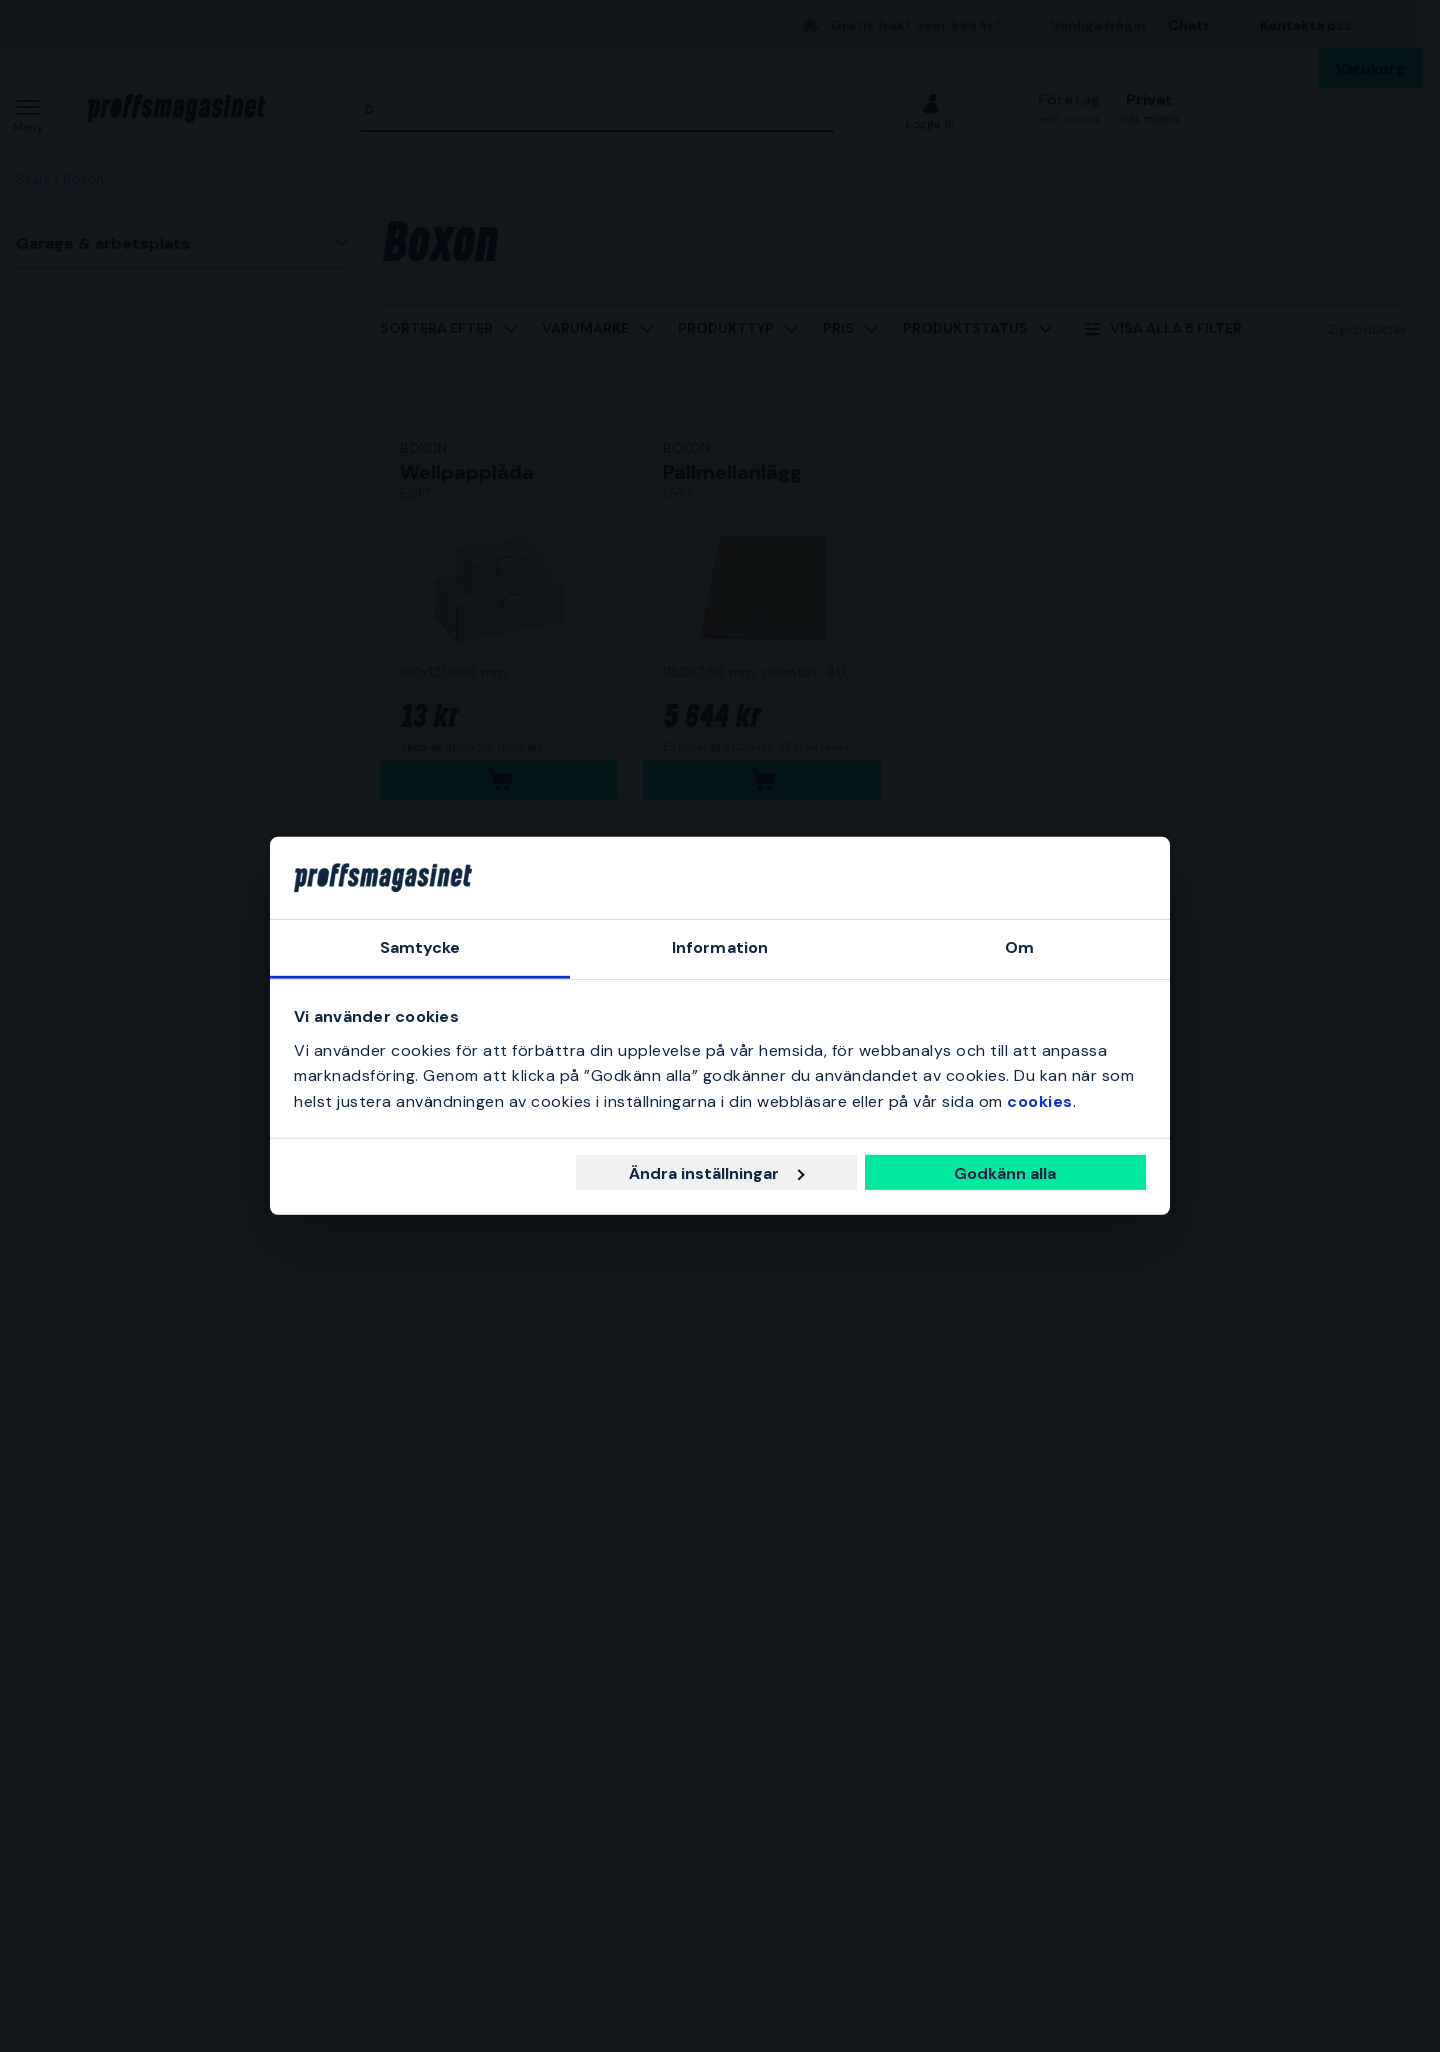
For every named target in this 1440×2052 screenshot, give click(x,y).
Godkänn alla (1005, 1173)
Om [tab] (1019, 947)
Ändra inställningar (717, 1173)
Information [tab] (720, 947)
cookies (1040, 1101)
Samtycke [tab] (420, 947)
